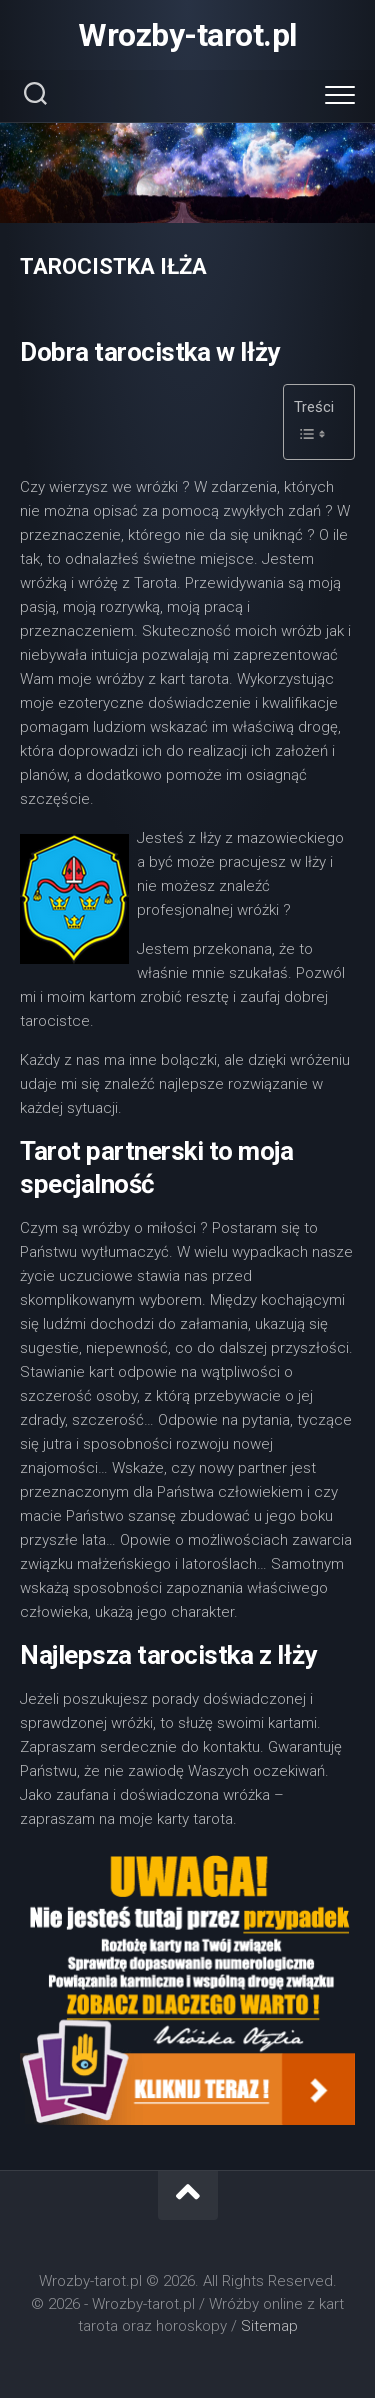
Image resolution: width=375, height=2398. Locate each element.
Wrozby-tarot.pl (187, 35)
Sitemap (269, 2326)
